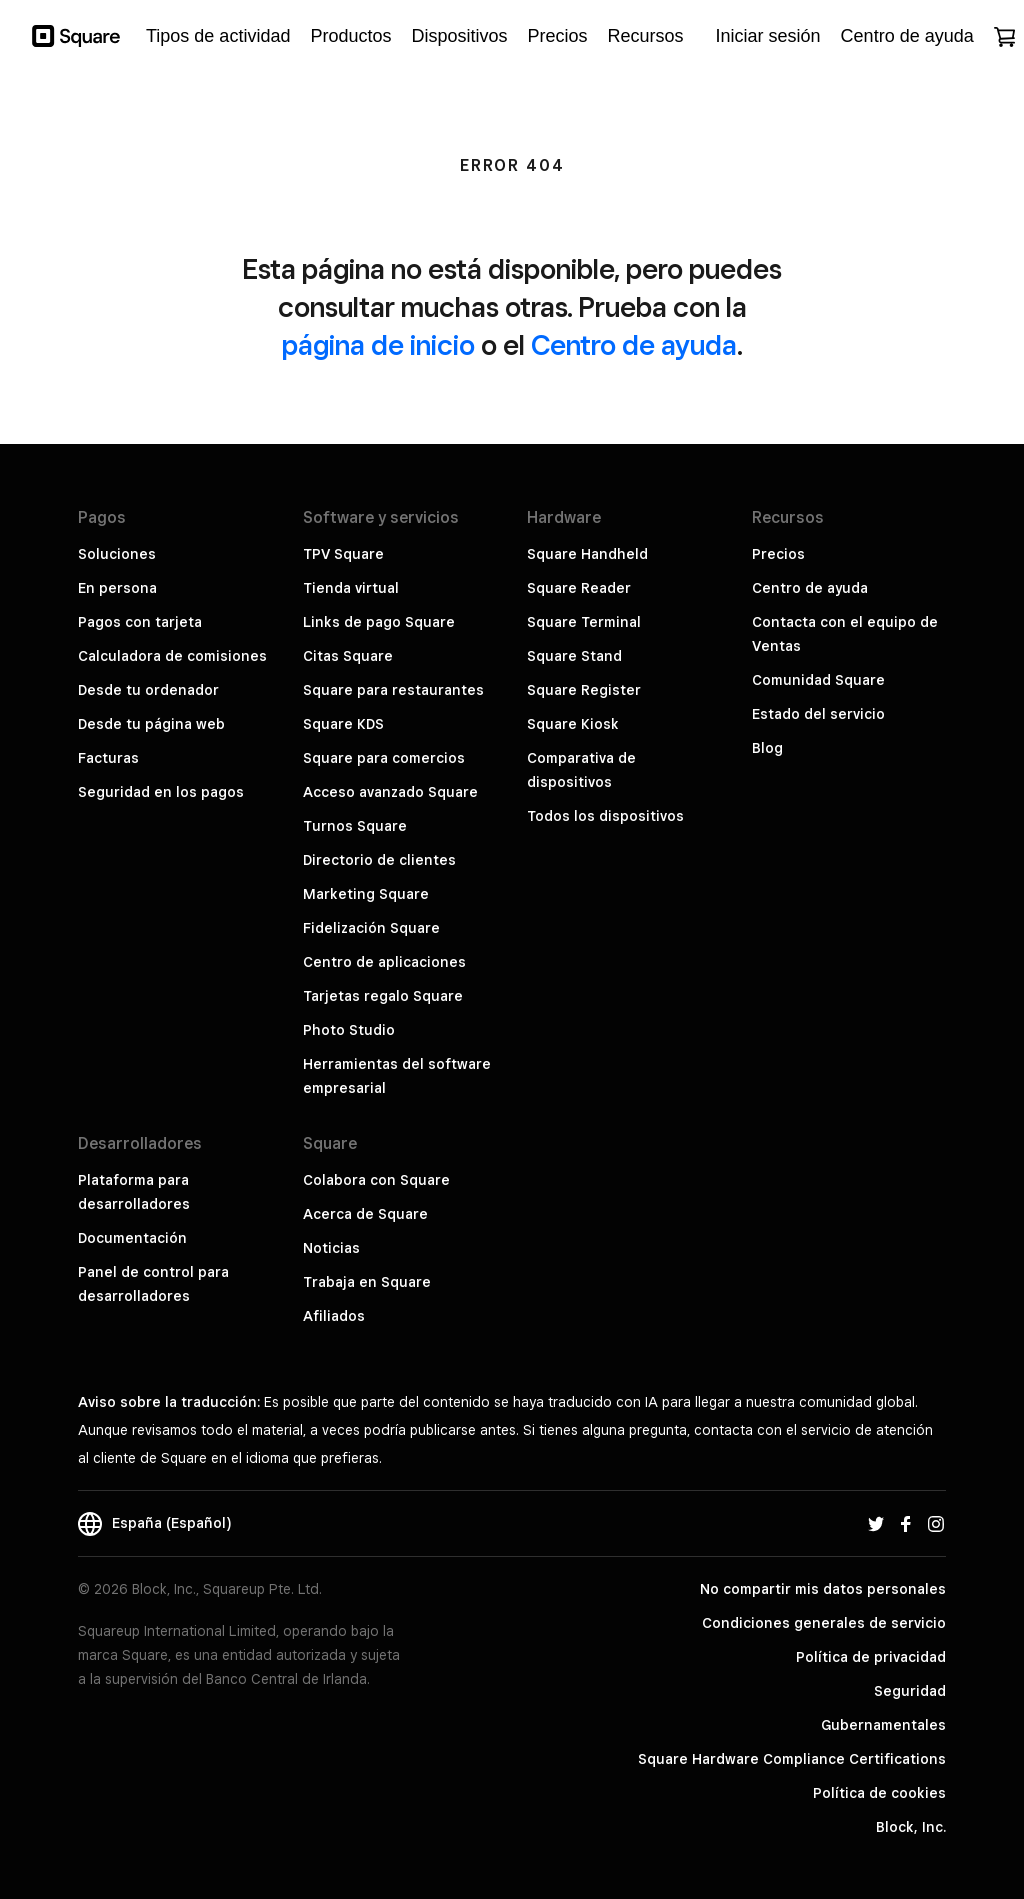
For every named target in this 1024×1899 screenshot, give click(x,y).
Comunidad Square (818, 680)
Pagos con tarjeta (140, 622)
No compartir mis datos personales (823, 1589)
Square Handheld (587, 554)
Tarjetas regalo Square (383, 996)
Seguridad (910, 1691)
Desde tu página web (151, 724)
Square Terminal (584, 622)
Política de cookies (879, 1793)
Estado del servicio (818, 714)
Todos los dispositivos (605, 816)
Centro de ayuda (634, 344)
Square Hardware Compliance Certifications (792, 1759)
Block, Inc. (911, 1827)
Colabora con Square (376, 1180)
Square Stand (574, 656)
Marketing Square (366, 894)
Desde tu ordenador (148, 690)
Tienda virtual (351, 588)
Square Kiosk (573, 724)
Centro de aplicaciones (384, 962)
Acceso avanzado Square (390, 792)
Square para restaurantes (393, 690)
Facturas (108, 758)
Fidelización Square (371, 928)
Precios (778, 554)
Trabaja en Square (367, 1282)
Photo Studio (349, 1030)
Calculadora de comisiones (172, 656)
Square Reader (579, 588)
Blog (767, 748)
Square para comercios (384, 758)
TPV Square (343, 554)
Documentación (132, 1238)
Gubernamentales (883, 1725)
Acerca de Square (365, 1214)
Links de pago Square (379, 622)
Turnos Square (355, 826)
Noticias (331, 1248)
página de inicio (378, 344)
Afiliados (334, 1316)
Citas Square (348, 656)
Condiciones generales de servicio (824, 1623)
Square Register (584, 690)
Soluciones (117, 554)
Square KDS (343, 724)
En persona (117, 588)
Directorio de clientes (379, 860)
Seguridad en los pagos (161, 792)
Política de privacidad (871, 1657)
